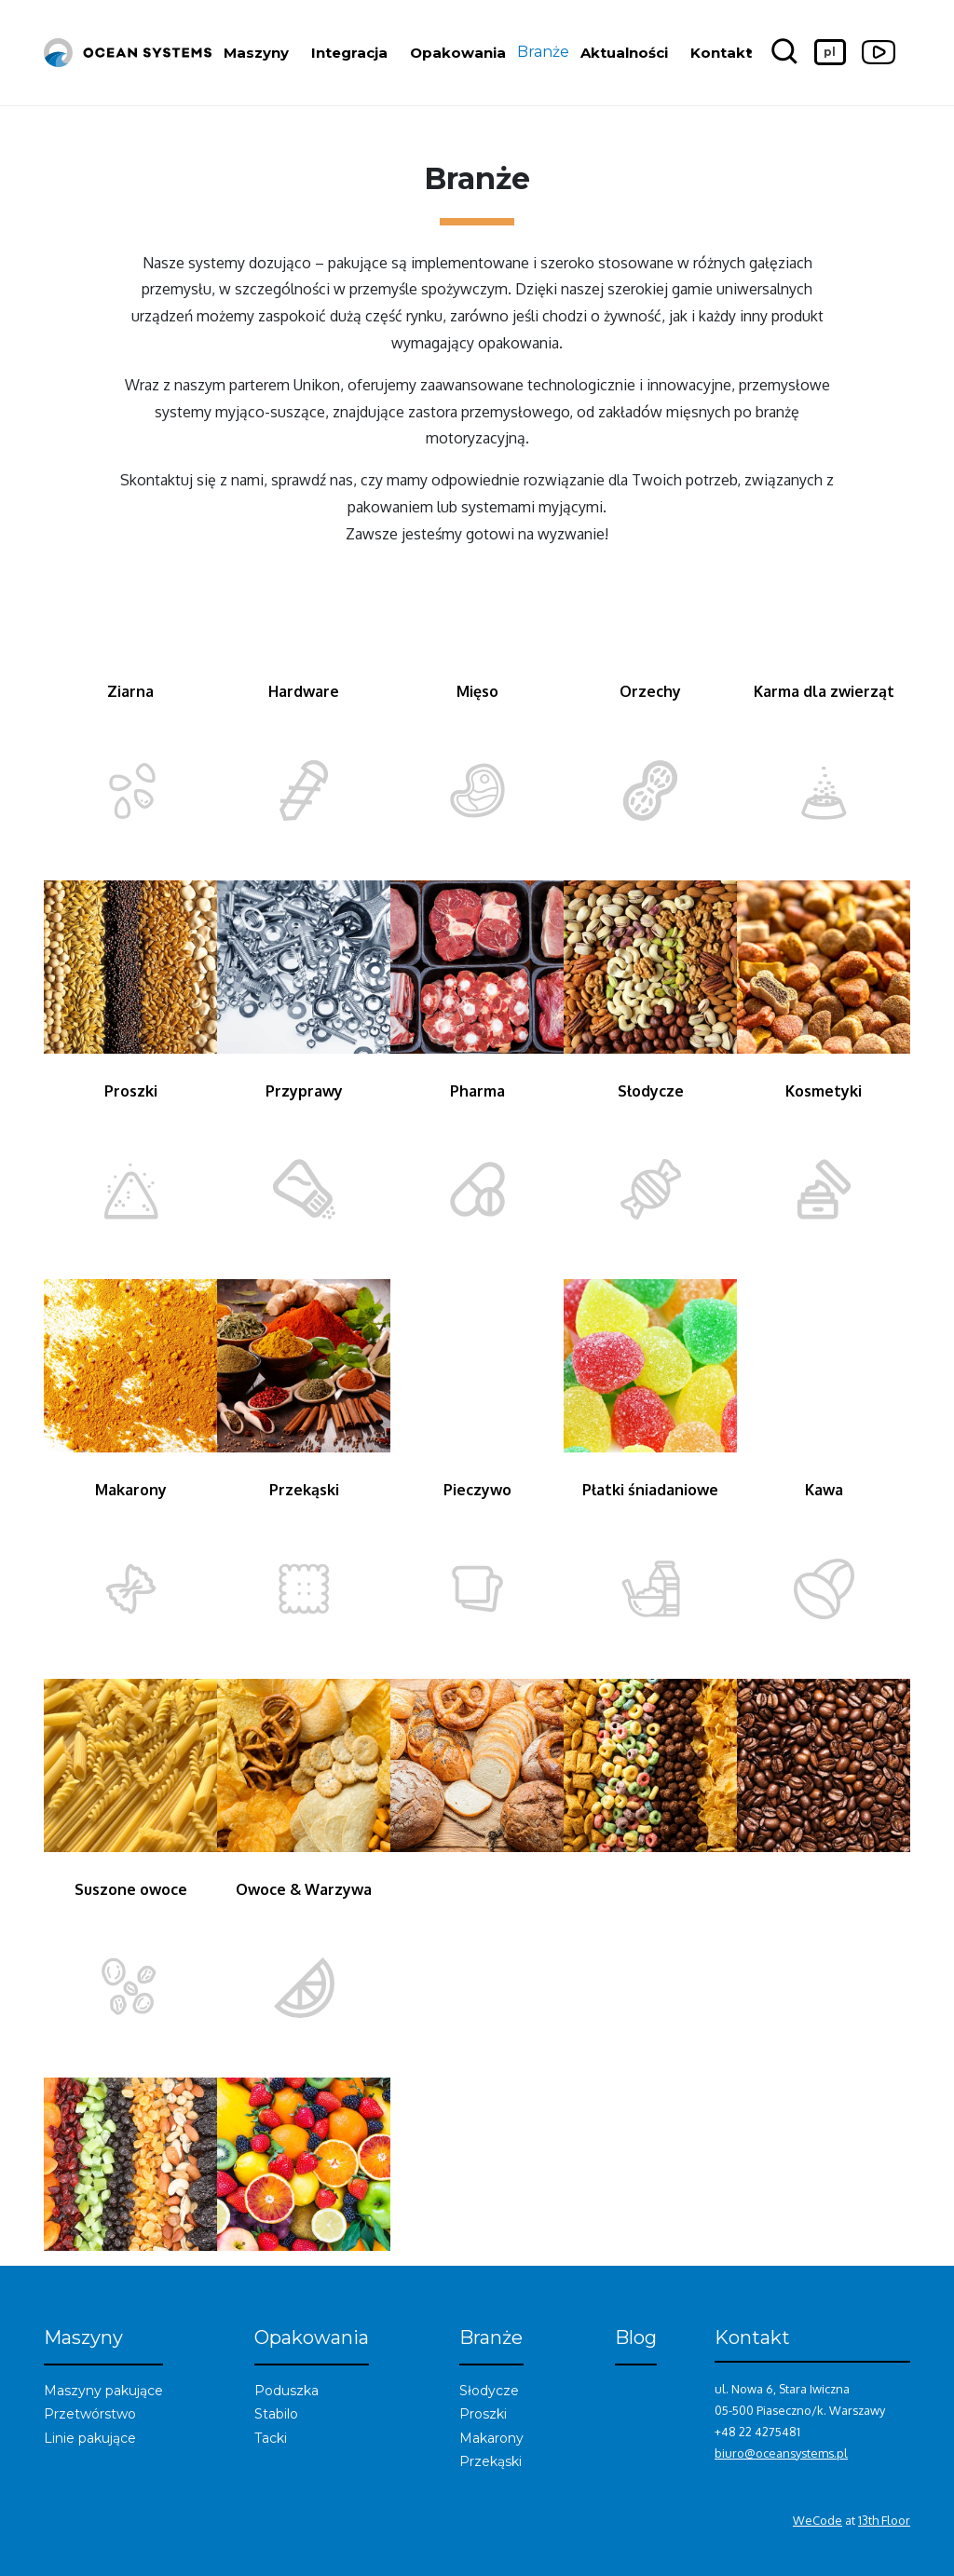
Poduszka (286, 2390)
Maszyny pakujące (103, 2390)
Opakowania (458, 52)
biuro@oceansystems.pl (781, 2453)
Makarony (491, 2438)
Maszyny (256, 52)
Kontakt (721, 52)
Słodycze (489, 2390)
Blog (636, 2337)
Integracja (349, 52)
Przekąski (490, 2461)
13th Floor (884, 2520)
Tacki (270, 2438)
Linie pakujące (90, 2438)
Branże (543, 52)
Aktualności (624, 52)
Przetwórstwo (90, 2414)
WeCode (817, 2520)
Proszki (483, 2414)
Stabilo (276, 2414)
